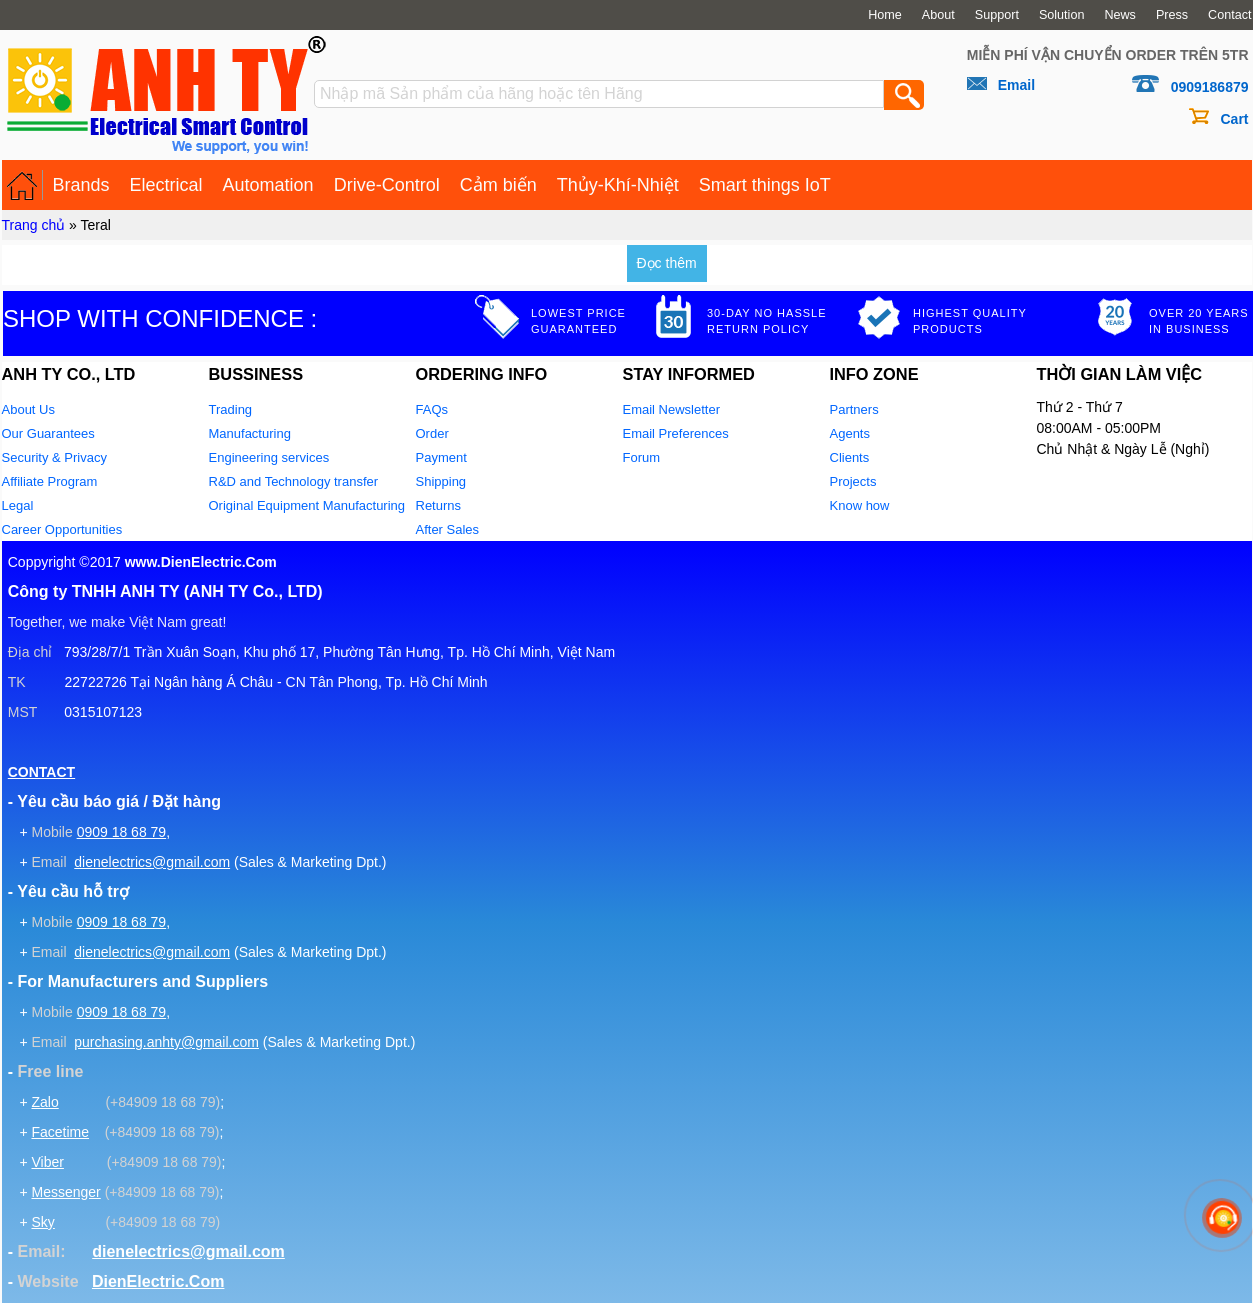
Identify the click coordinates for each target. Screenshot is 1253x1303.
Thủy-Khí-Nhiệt (618, 185)
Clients (850, 457)
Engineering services (269, 457)
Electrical (166, 185)
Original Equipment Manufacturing (307, 505)
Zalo (44, 1102)
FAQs (432, 409)
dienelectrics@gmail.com (152, 862)
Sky (42, 1222)
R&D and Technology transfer (294, 481)
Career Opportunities (62, 529)
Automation (268, 185)
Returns (439, 505)
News (1120, 15)
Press (1172, 15)
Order (432, 433)
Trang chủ (34, 225)
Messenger (65, 1192)
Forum (642, 457)
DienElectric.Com (158, 1281)
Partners (854, 409)
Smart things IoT (765, 185)
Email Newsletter (672, 409)
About (938, 15)
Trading (231, 409)
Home (885, 15)
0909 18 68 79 (122, 832)
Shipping (441, 481)
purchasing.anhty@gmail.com (166, 1042)
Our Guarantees (48, 433)
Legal (18, 505)
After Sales (448, 529)
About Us (28, 409)
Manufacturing (250, 433)
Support (997, 15)
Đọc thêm (667, 263)
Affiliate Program (50, 481)
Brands (81, 185)
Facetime (60, 1132)
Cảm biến (498, 185)
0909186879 (1210, 87)
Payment (441, 457)
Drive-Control (387, 185)
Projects (853, 481)
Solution (1062, 15)
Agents (850, 433)
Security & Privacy (54, 457)
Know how (860, 505)
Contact (1229, 15)
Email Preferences (676, 433)
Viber (47, 1162)
